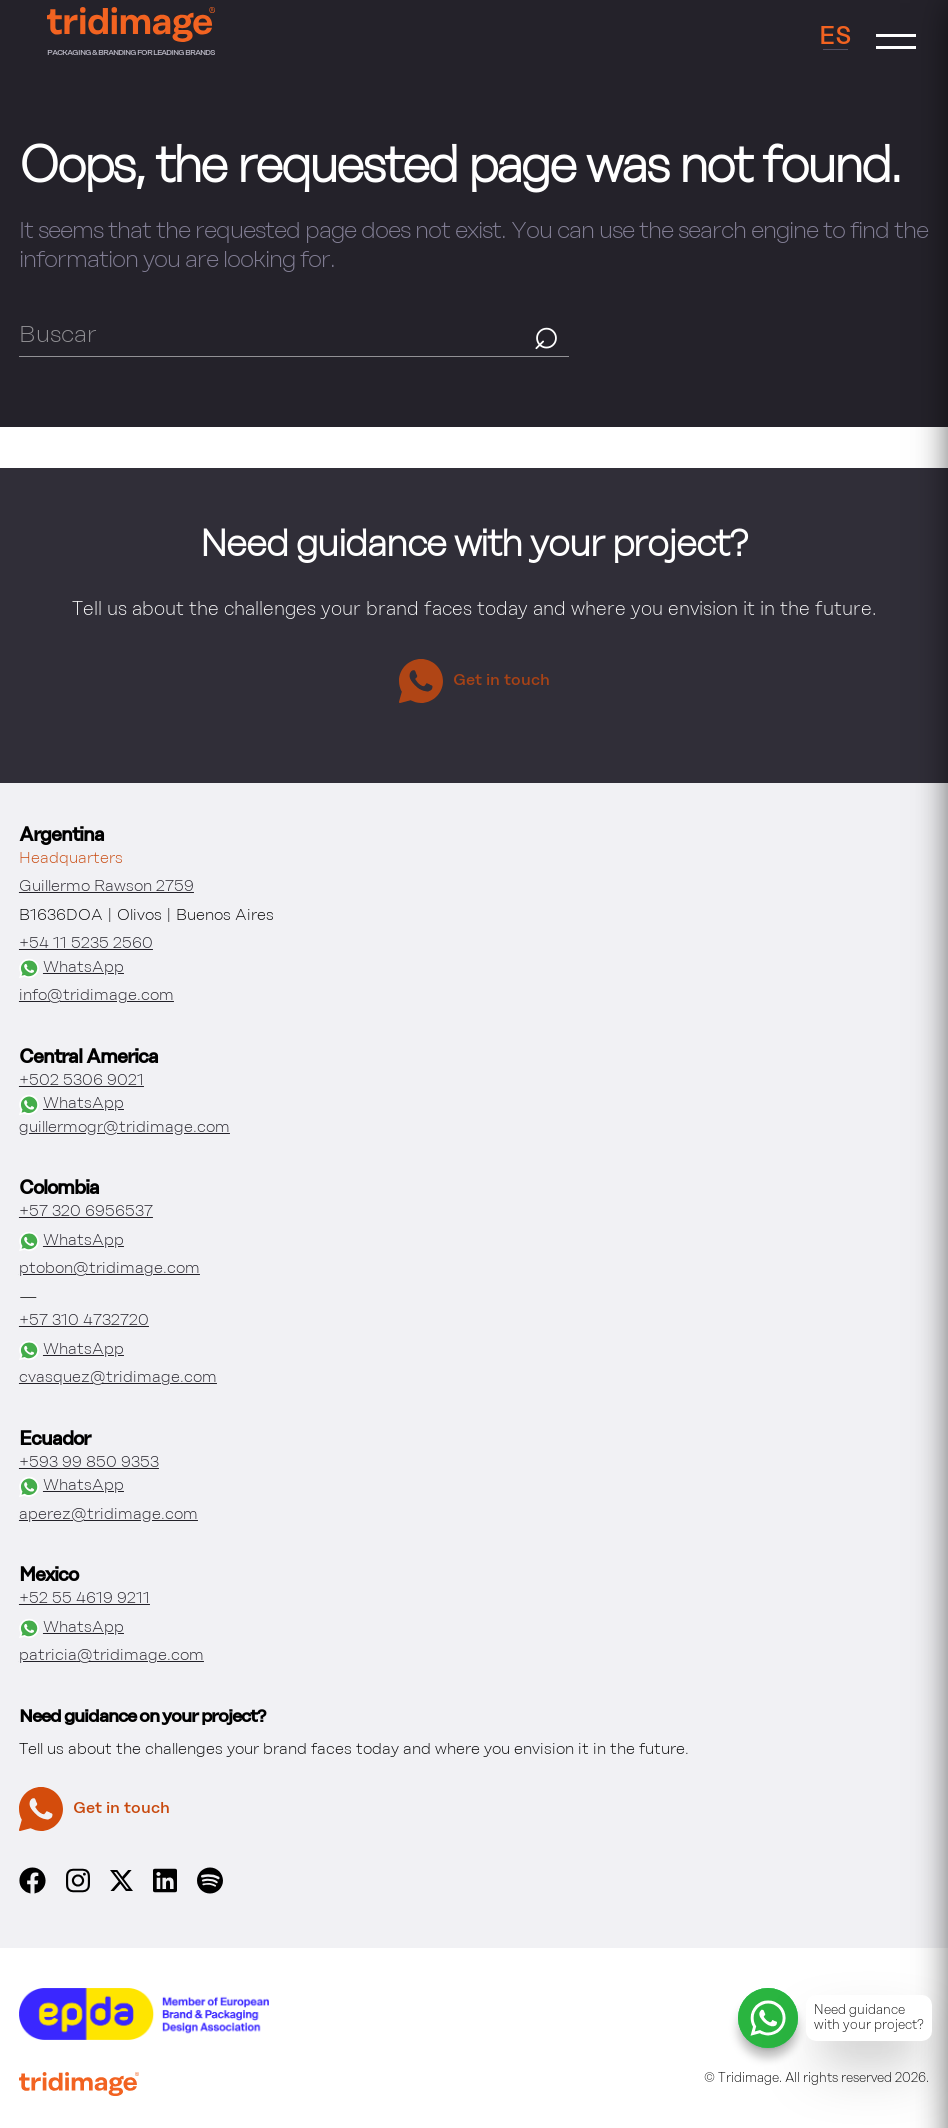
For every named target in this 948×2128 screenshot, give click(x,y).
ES (835, 37)
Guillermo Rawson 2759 (106, 887)
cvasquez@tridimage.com (118, 1378)
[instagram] (78, 1890)
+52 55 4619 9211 (84, 1599)
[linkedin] (165, 1890)
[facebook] (32, 1890)
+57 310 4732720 (84, 1321)
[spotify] (210, 1890)
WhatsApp (71, 969)
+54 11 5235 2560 (86, 944)
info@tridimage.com (96, 996)
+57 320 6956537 (86, 1212)
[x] (121, 1887)
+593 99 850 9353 (89, 1463)
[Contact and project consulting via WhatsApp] (835, 2018)
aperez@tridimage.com (108, 1515)
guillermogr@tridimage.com (124, 1128)
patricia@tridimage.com (111, 1656)
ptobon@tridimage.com (109, 1269)
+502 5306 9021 (81, 1081)
